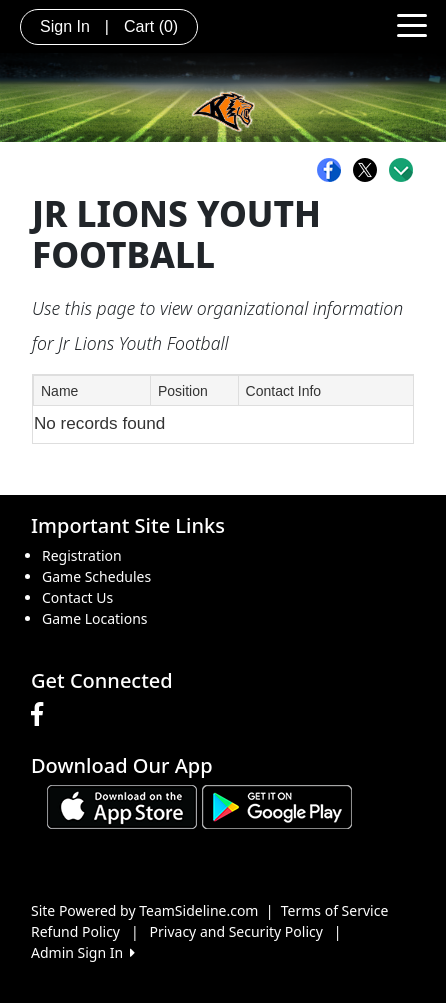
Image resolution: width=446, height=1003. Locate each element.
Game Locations (95, 618)
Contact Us (77, 597)
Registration (82, 555)
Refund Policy (75, 931)
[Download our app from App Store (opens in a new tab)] (122, 805)
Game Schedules (96, 576)
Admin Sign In (83, 952)
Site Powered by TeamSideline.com (144, 910)
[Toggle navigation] (412, 24)
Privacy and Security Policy (236, 931)
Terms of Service (335, 910)
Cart (151, 26)
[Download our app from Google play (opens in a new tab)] (277, 805)
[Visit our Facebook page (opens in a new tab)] (42, 715)
